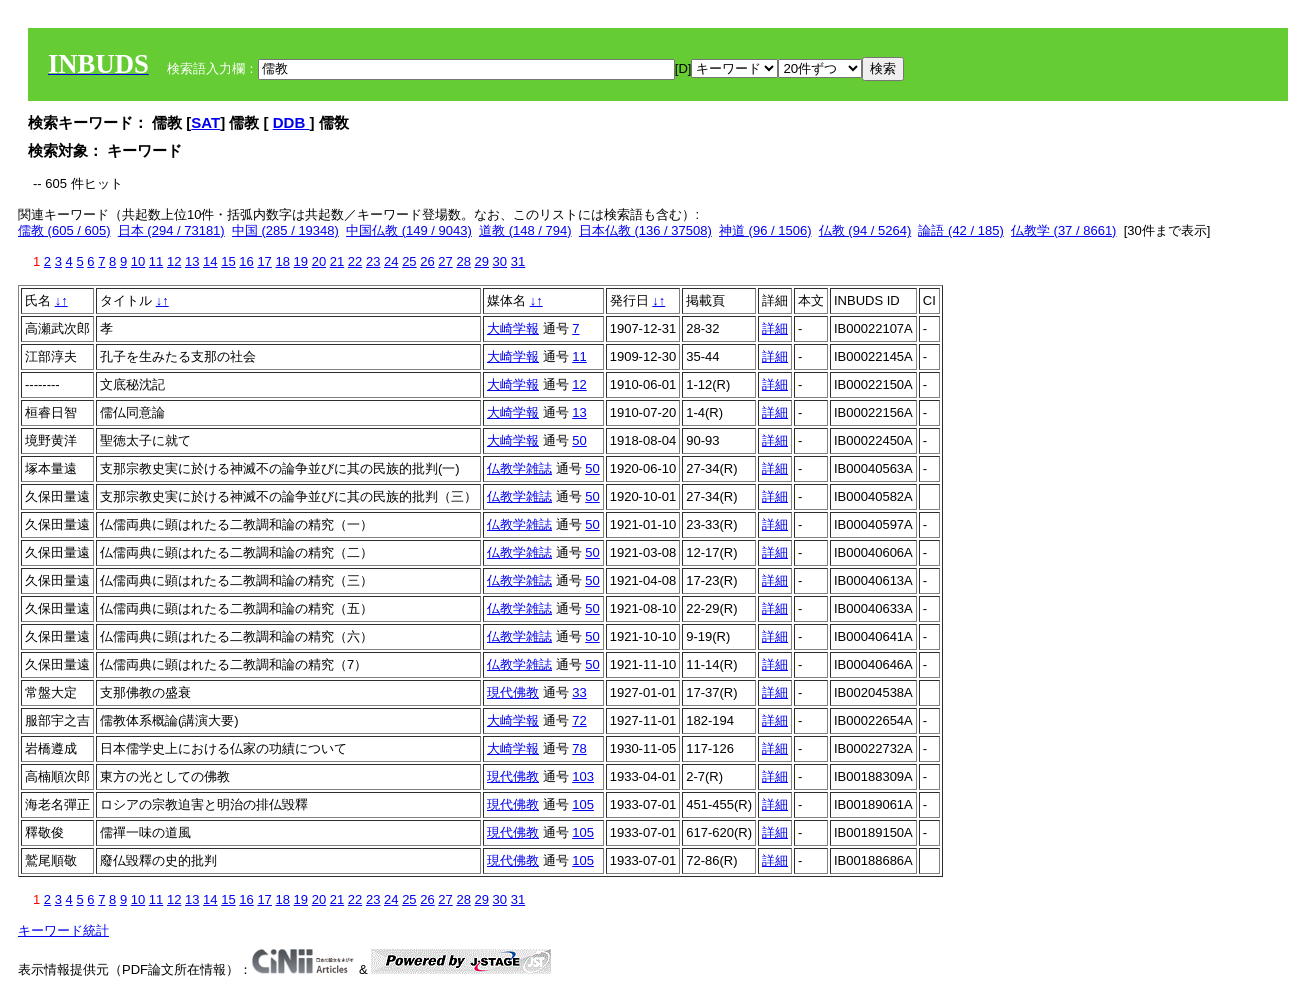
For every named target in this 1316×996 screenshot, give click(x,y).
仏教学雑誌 (519, 468)
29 (482, 261)
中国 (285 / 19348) (285, 230)
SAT (205, 122)
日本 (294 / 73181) (171, 230)
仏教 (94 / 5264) (865, 230)
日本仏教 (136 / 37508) (645, 230)
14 (210, 261)
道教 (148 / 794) (525, 230)
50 (579, 440)
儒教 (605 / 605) (64, 230)
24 (391, 261)
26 (427, 261)
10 (138, 261)
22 (355, 261)
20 (319, 261)
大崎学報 (513, 328)
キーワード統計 (63, 930)
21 (337, 261)
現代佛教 (513, 692)
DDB (291, 122)
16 (246, 261)
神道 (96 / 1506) (765, 230)
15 (228, 261)
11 (156, 261)
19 (301, 261)
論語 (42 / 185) (960, 230)
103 (583, 776)
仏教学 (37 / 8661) (1064, 230)
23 (373, 261)
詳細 (775, 328)
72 (579, 720)
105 (583, 804)
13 (192, 261)
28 (463, 261)
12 (174, 261)
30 (500, 261)
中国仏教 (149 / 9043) (409, 230)
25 (409, 261)
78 (579, 748)
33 (579, 692)
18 (282, 261)
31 (518, 261)
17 (264, 261)
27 (445, 261)
